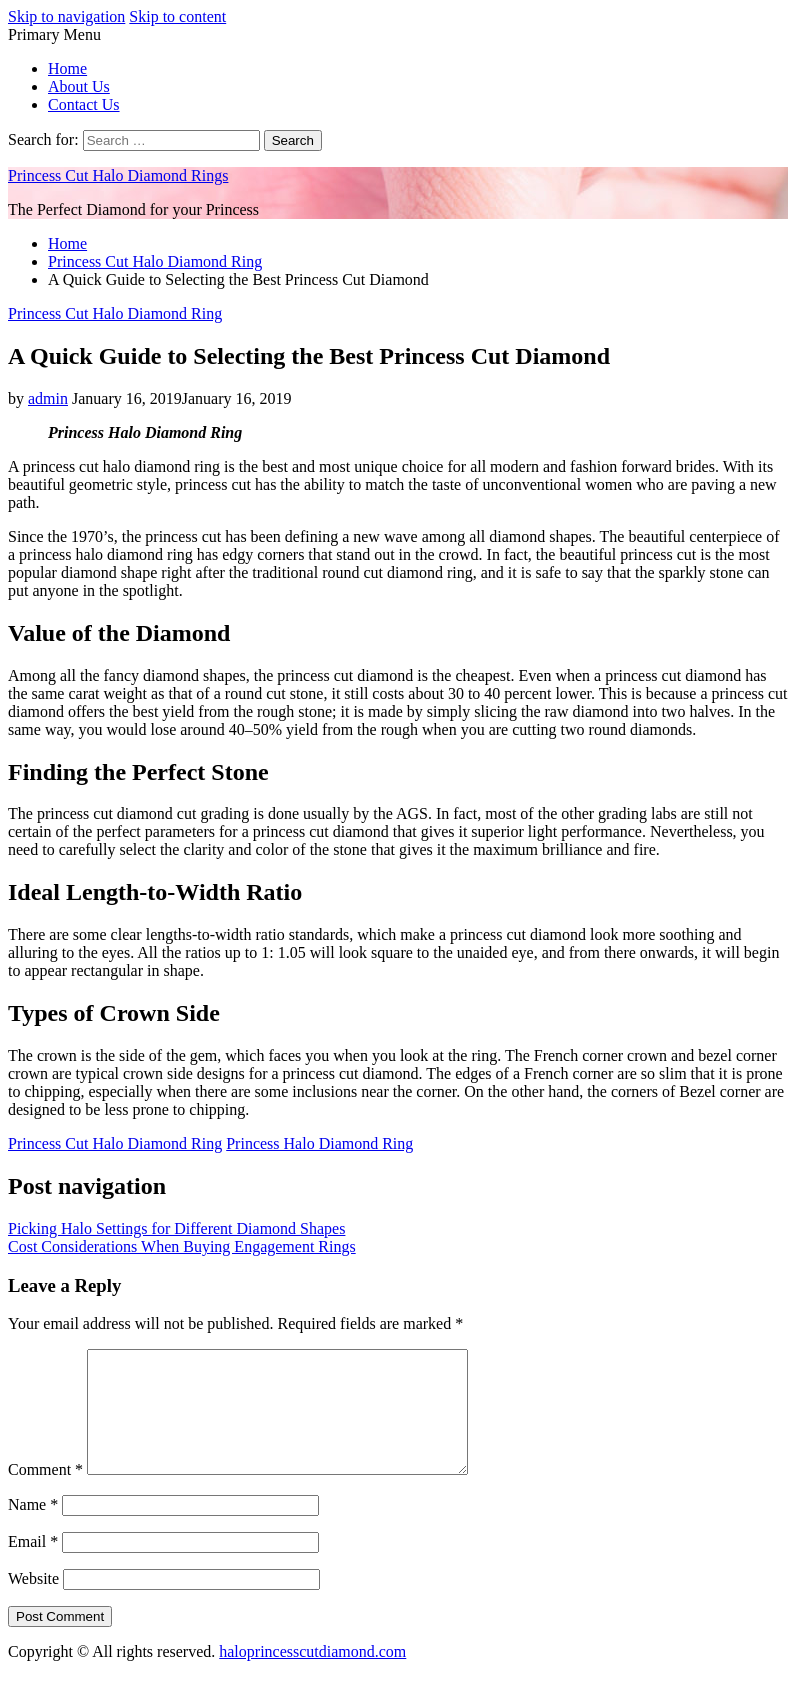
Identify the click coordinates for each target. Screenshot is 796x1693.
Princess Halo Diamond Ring (319, 1143)
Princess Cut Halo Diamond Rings (118, 175)
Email (33, 1565)
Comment (45, 1493)
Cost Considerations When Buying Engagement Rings (182, 1246)
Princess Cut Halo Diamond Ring (115, 313)
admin (48, 398)
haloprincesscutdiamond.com (312, 1675)
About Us (79, 86)
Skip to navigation (66, 16)
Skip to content (177, 16)
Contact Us (84, 104)
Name (33, 1528)
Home (67, 68)
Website (33, 1602)
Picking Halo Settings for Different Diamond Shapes (176, 1228)
